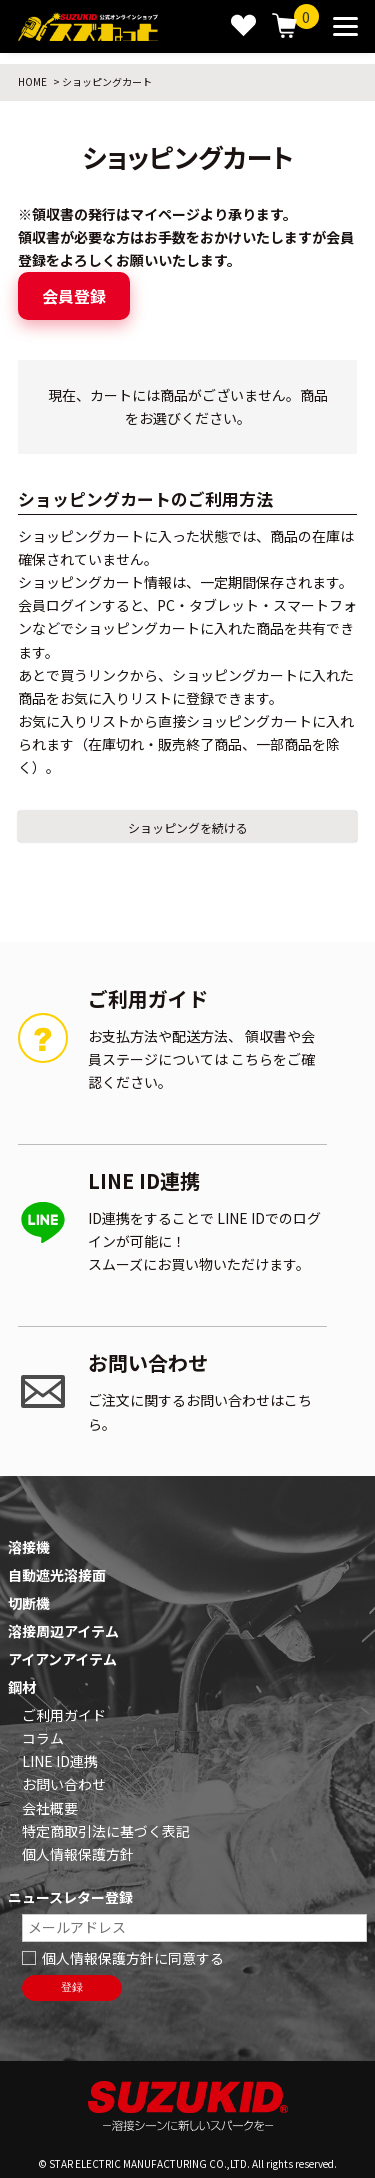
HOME (32, 81)
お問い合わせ (64, 1784)
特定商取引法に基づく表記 (106, 1831)
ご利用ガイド (64, 1715)
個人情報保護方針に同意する (133, 1958)
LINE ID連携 (60, 1761)
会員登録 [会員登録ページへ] (74, 296)
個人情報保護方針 (78, 1854)
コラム (43, 1738)
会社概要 (50, 1808)
